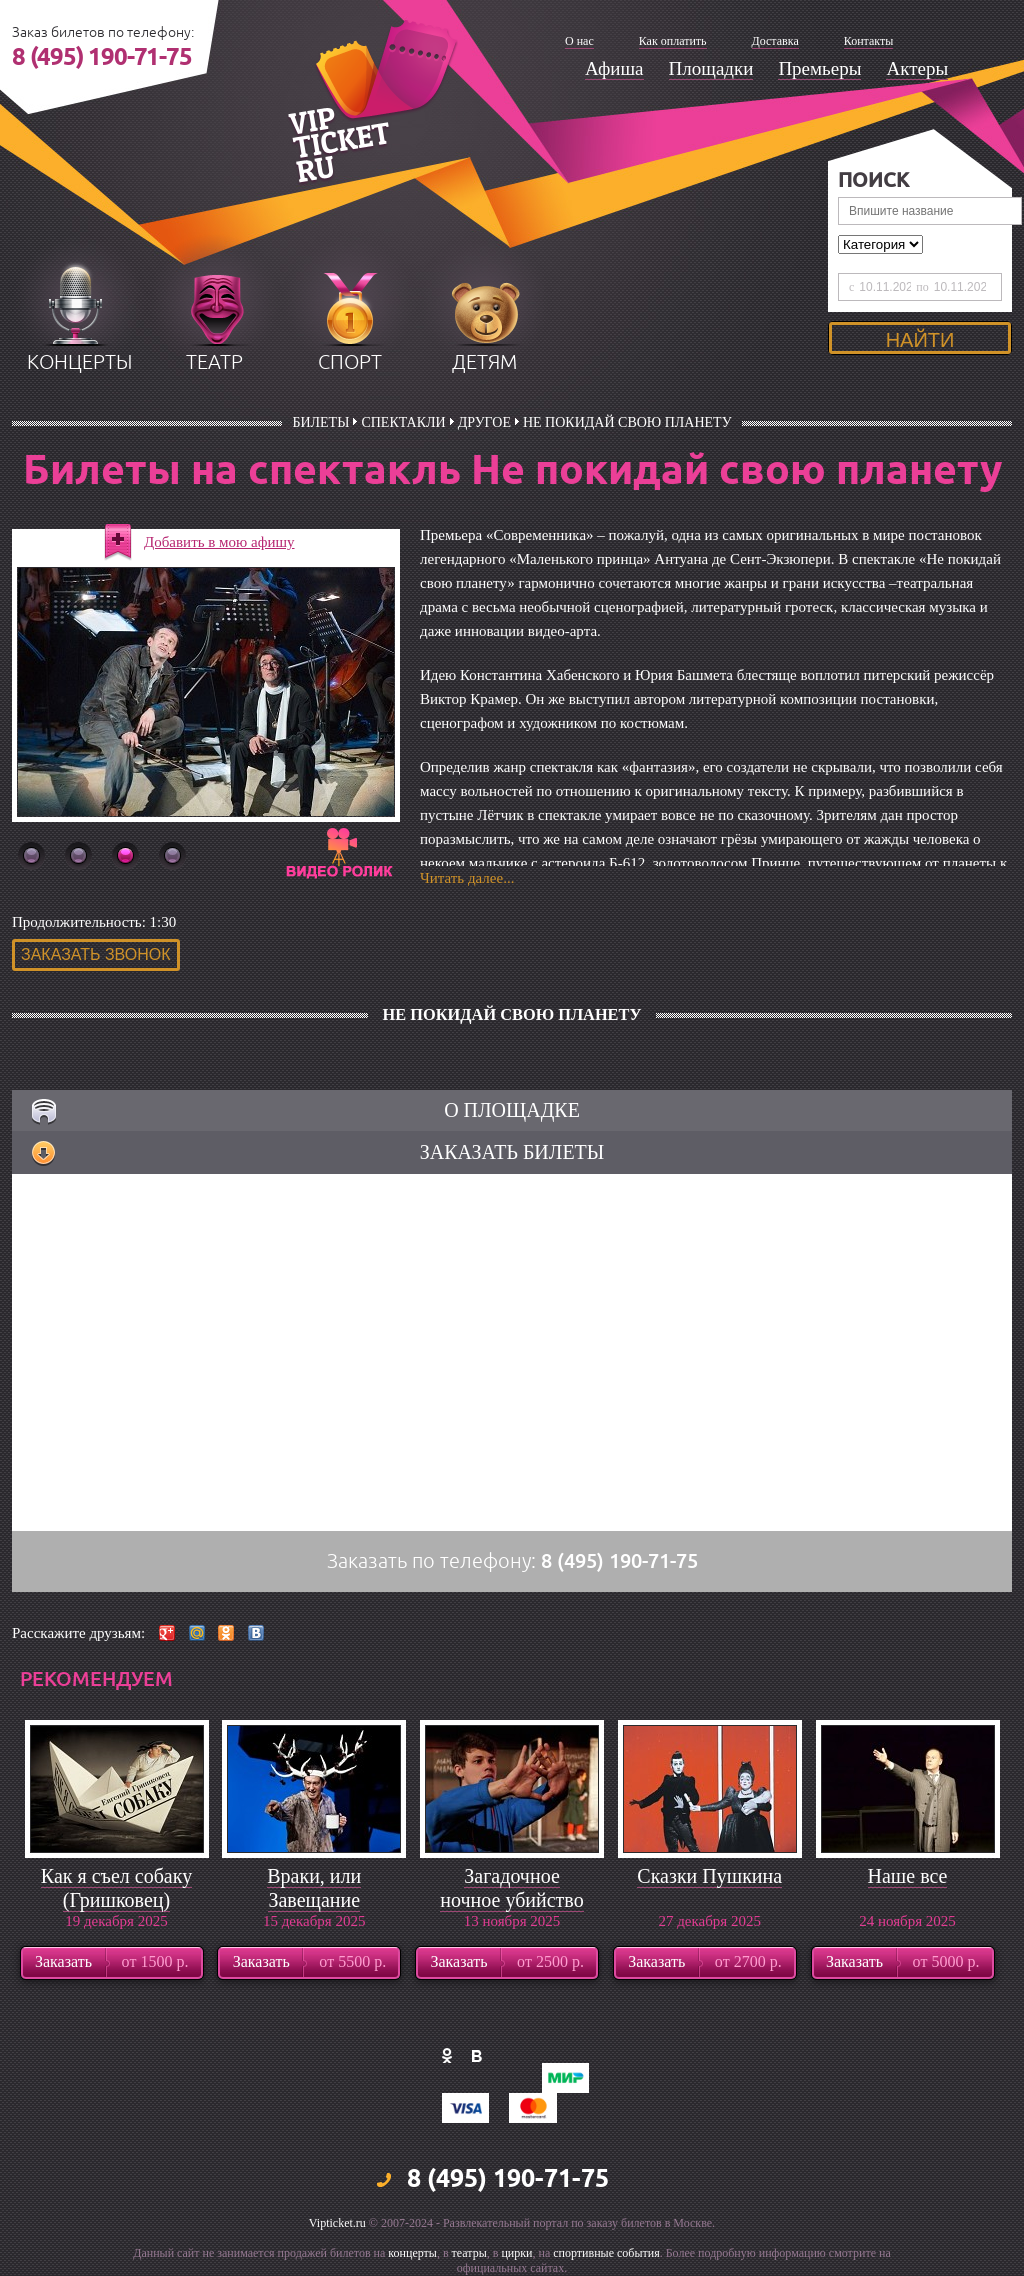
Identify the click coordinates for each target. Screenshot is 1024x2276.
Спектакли (403, 422)
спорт (350, 362)
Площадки (711, 68)
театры (469, 2253)
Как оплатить (673, 41)
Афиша (614, 68)
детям (484, 362)
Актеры (917, 68)
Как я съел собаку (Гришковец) (116, 1888)
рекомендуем (96, 1679)
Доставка (775, 41)
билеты (320, 422)
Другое (484, 422)
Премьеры (819, 68)
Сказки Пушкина (709, 1876)
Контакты (869, 41)
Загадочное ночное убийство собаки (511, 1900)
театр (214, 362)
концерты (79, 362)
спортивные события (606, 2253)
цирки (516, 2253)
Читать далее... (467, 878)
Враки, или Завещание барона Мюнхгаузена (314, 1912)
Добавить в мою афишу (219, 542)
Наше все (908, 1876)
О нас (579, 41)
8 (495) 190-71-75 (102, 58)
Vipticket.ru (337, 2223)
